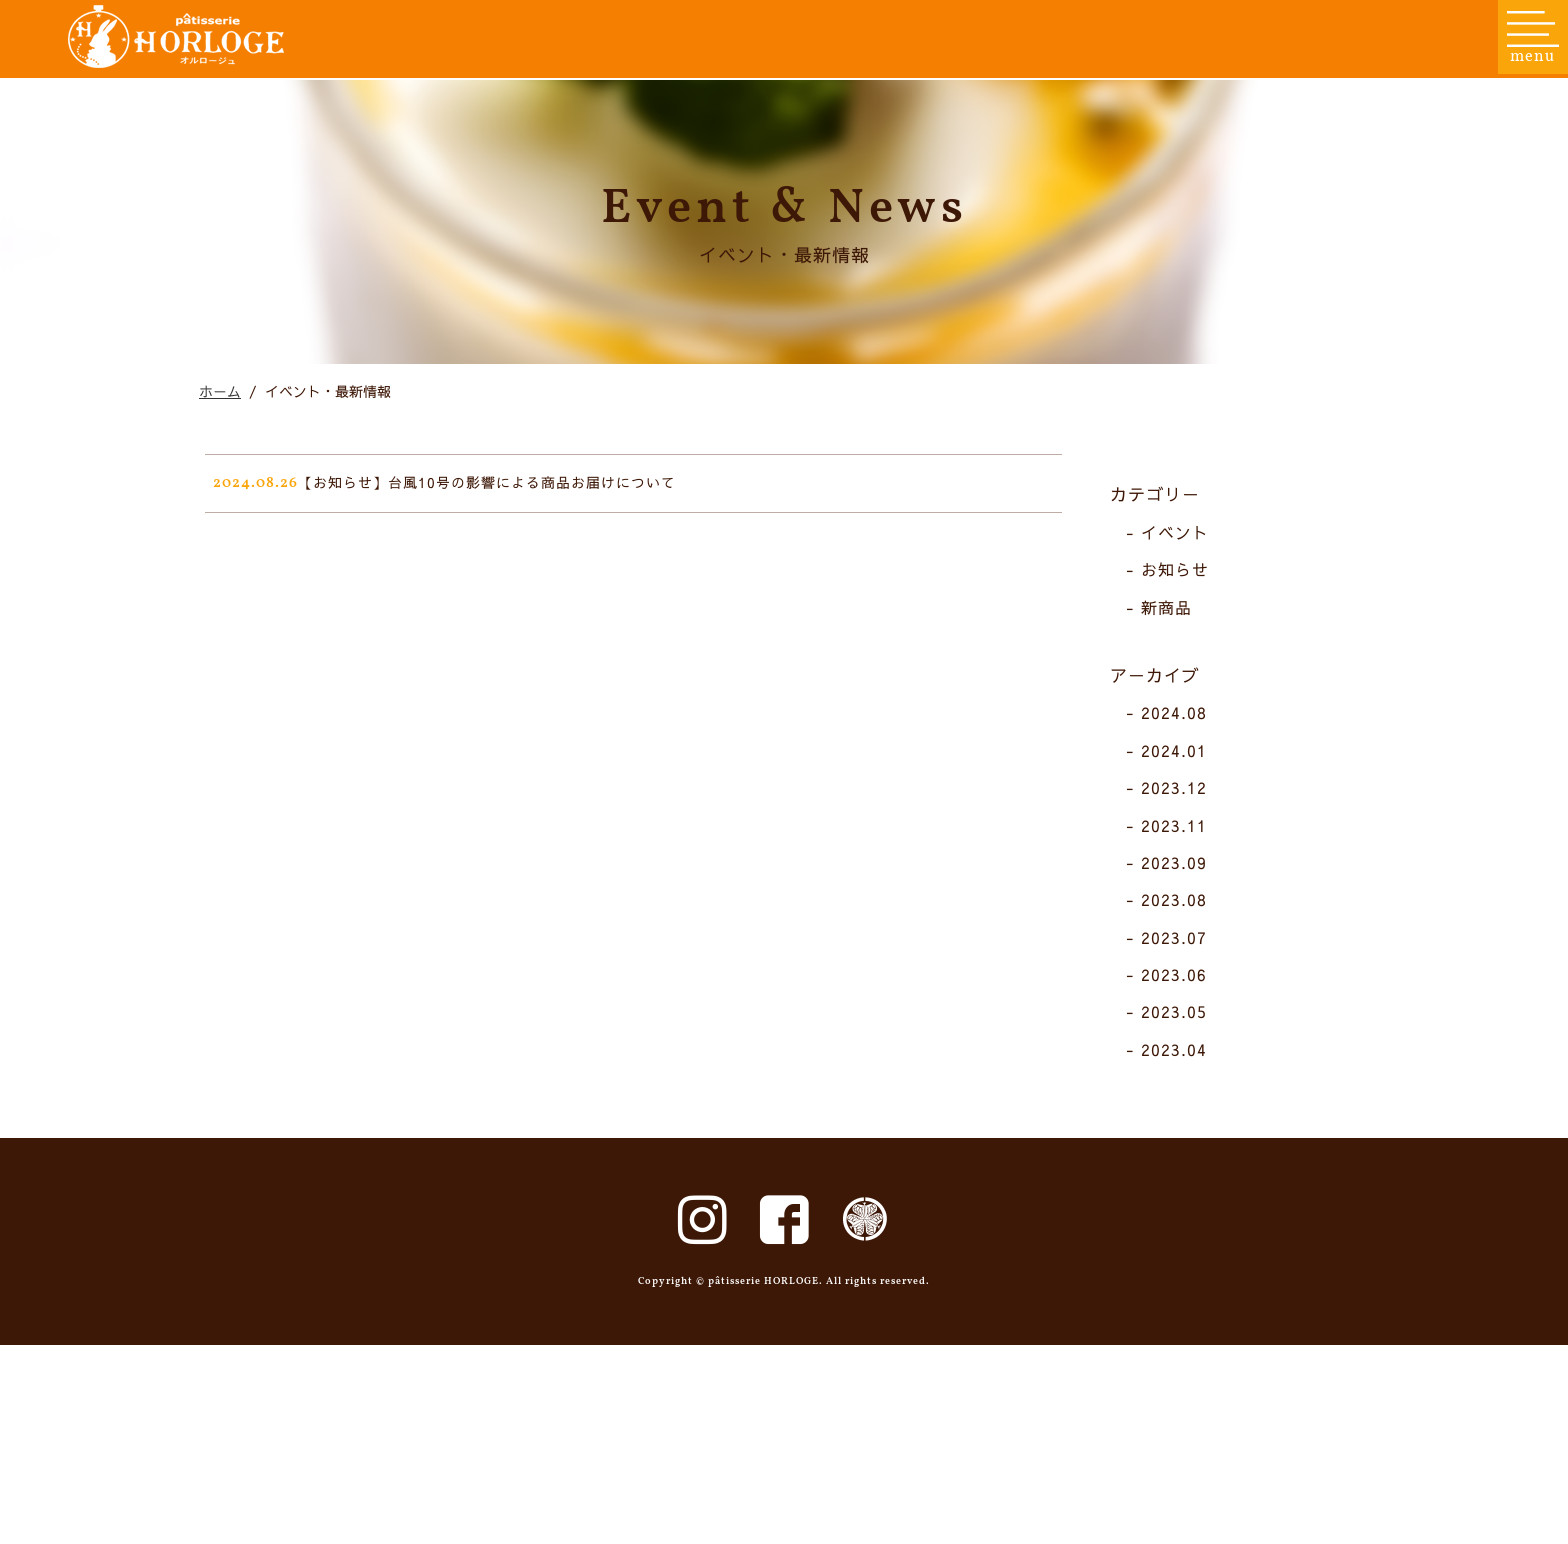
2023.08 (1186, 1022)
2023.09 (1186, 985)
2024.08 (1186, 835)
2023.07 (1186, 1059)
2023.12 (1186, 910)
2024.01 (1186, 872)
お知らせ (1187, 693)
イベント (1187, 656)
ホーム (220, 502)
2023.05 (1186, 1134)
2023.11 (1186, 947)
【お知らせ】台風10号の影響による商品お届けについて (516, 607)
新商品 (1178, 730)
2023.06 (1186, 1097)
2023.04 (1186, 1172)
